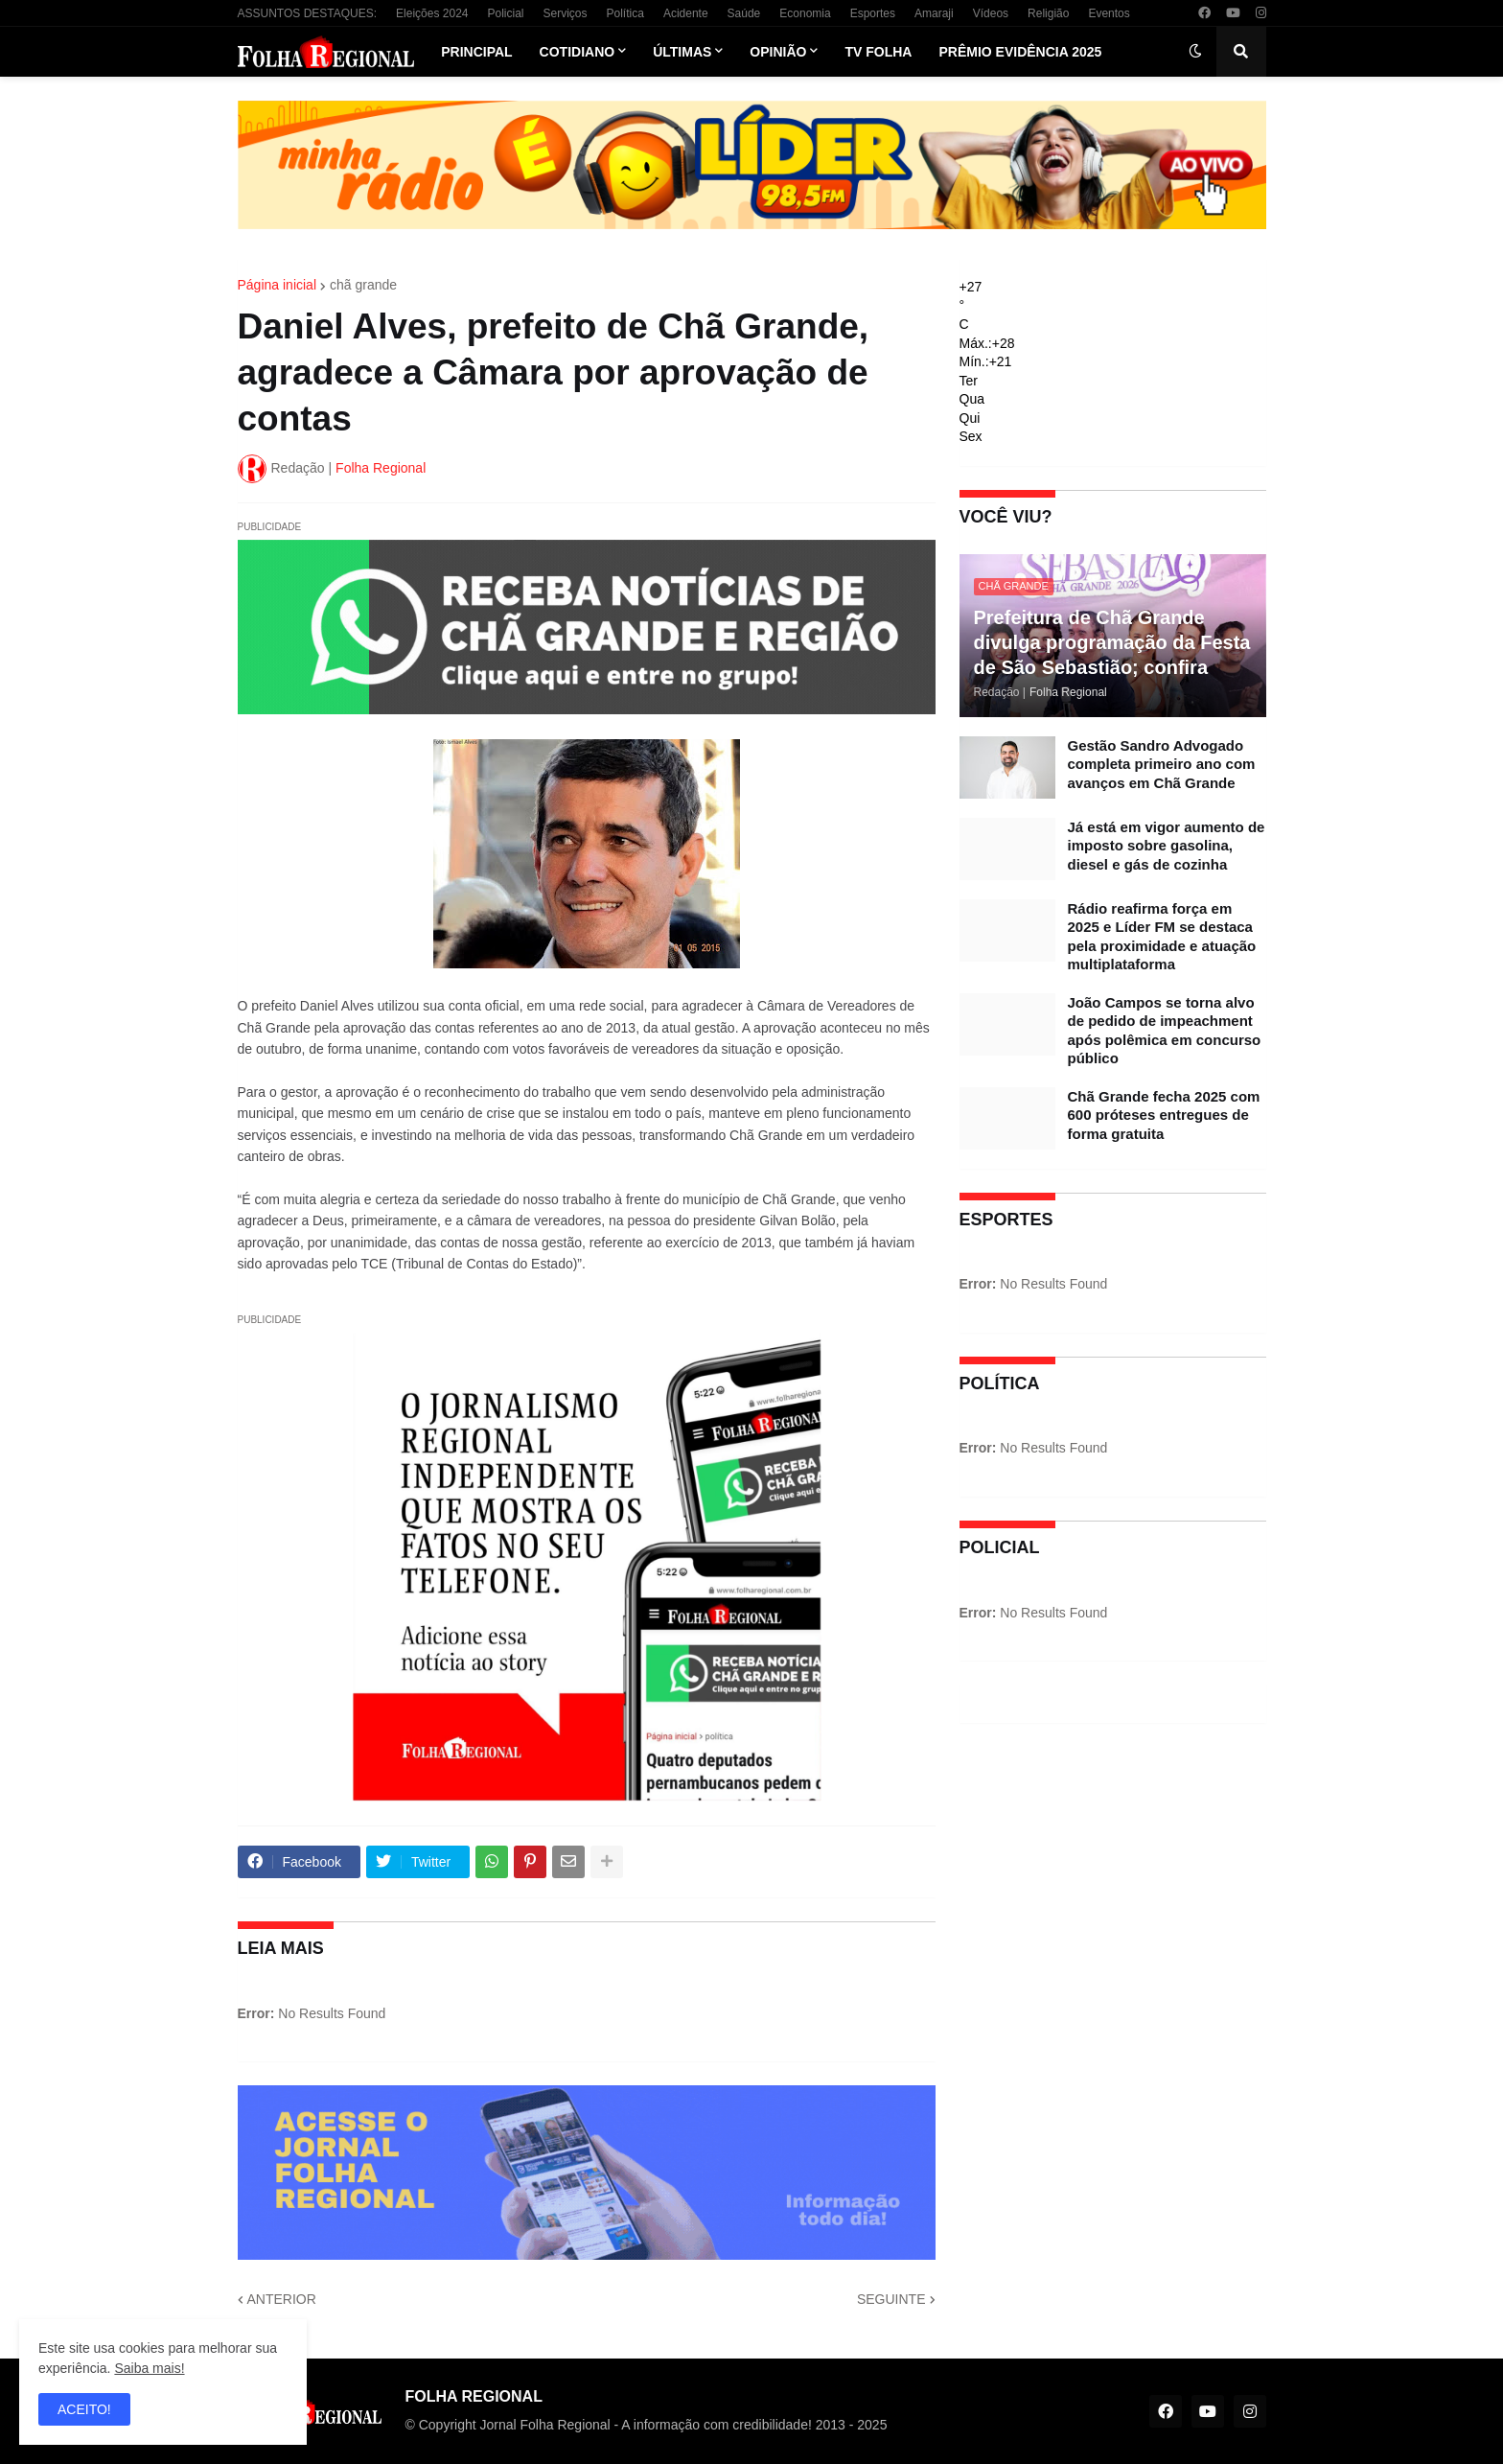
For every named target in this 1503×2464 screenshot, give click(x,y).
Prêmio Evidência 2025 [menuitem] (1019, 51)
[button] (1195, 52)
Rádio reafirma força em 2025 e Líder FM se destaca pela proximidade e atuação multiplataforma (1162, 936)
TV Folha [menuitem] (878, 51)
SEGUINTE (891, 2299)
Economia (804, 13)
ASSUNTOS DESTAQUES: (308, 13)
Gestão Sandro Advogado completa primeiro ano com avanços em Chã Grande (1162, 764)
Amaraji (934, 13)
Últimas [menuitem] (682, 51)
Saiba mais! (149, 2368)
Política (625, 13)
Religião (1048, 13)
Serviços (565, 13)
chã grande (363, 284)
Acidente (685, 13)
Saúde (744, 13)
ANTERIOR (281, 2299)
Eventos (1108, 13)
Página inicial (277, 284)
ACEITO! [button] (84, 2409)
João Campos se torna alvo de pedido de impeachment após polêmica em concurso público (1164, 1030)
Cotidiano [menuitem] (577, 51)
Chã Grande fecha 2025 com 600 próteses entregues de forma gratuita (1164, 1115)
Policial (505, 13)
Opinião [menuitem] (778, 51)
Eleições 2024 (432, 13)
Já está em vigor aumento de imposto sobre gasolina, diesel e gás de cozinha (1166, 845)
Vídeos (990, 13)
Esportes (872, 13)
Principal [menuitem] (476, 51)
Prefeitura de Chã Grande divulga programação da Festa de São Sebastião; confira (1112, 642)
